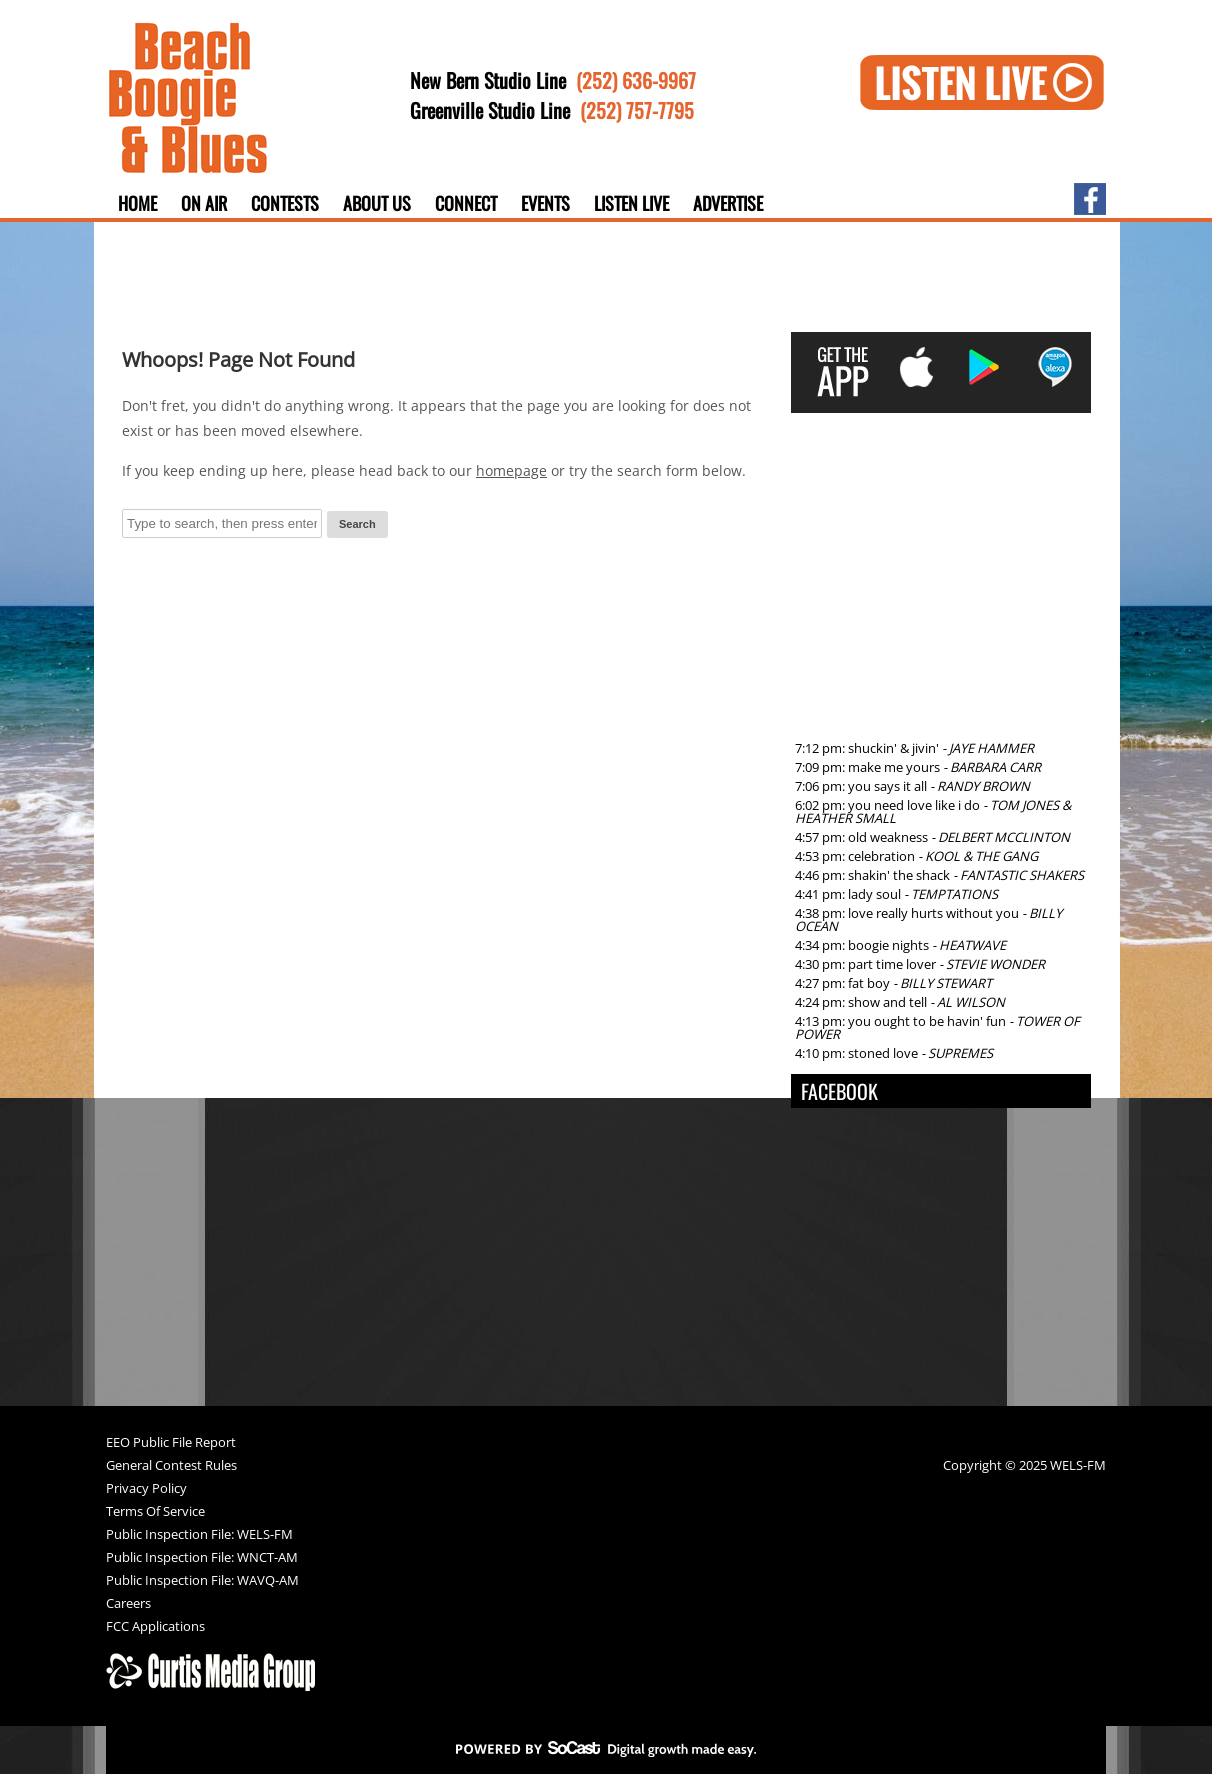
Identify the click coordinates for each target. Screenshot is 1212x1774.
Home (137, 203)
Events (545, 203)
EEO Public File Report (171, 1443)
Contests (285, 203)
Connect (466, 203)
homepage (511, 470)
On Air (204, 203)
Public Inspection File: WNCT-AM (202, 1558)
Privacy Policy (146, 1489)
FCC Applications (155, 1627)
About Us (377, 203)
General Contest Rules (171, 1466)
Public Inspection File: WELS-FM (199, 1535)
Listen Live (631, 203)
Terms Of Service (155, 1512)
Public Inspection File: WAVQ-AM (202, 1581)
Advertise (728, 203)
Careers (128, 1604)
